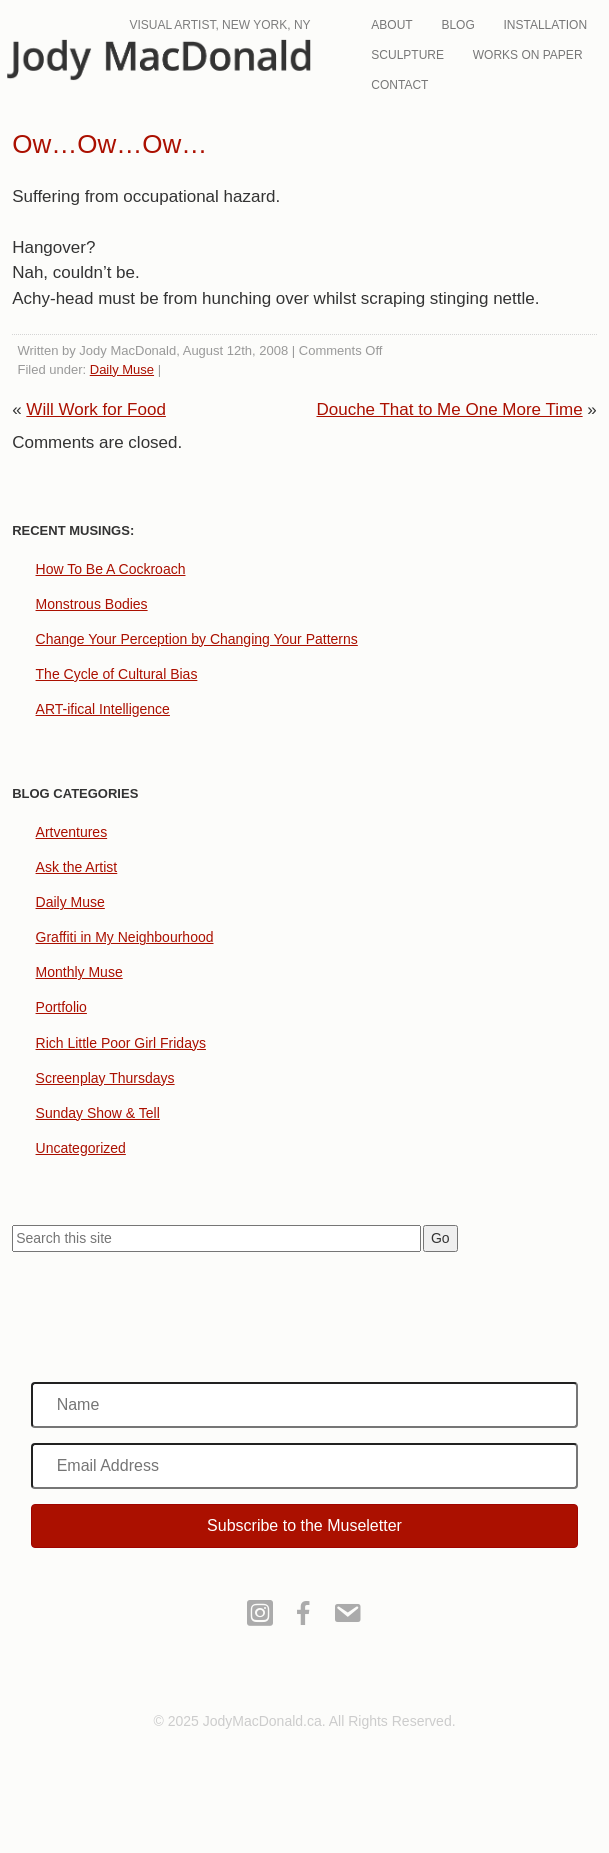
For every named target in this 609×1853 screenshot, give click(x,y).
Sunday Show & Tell (98, 1113)
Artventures (72, 832)
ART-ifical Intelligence (103, 709)
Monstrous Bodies (92, 604)
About (391, 25)
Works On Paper (528, 55)
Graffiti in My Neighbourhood (125, 937)
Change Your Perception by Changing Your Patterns (197, 639)
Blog (457, 25)
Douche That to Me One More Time (449, 409)
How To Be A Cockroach (111, 569)
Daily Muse (122, 369)
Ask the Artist (77, 867)
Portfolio (61, 1007)
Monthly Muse (79, 972)
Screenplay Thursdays (105, 1078)
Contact (399, 85)
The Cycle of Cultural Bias (117, 674)
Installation (546, 25)
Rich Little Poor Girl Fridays (121, 1043)
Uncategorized (81, 1148)
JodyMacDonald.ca (171, 61)
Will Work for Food (96, 409)
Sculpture (407, 55)
